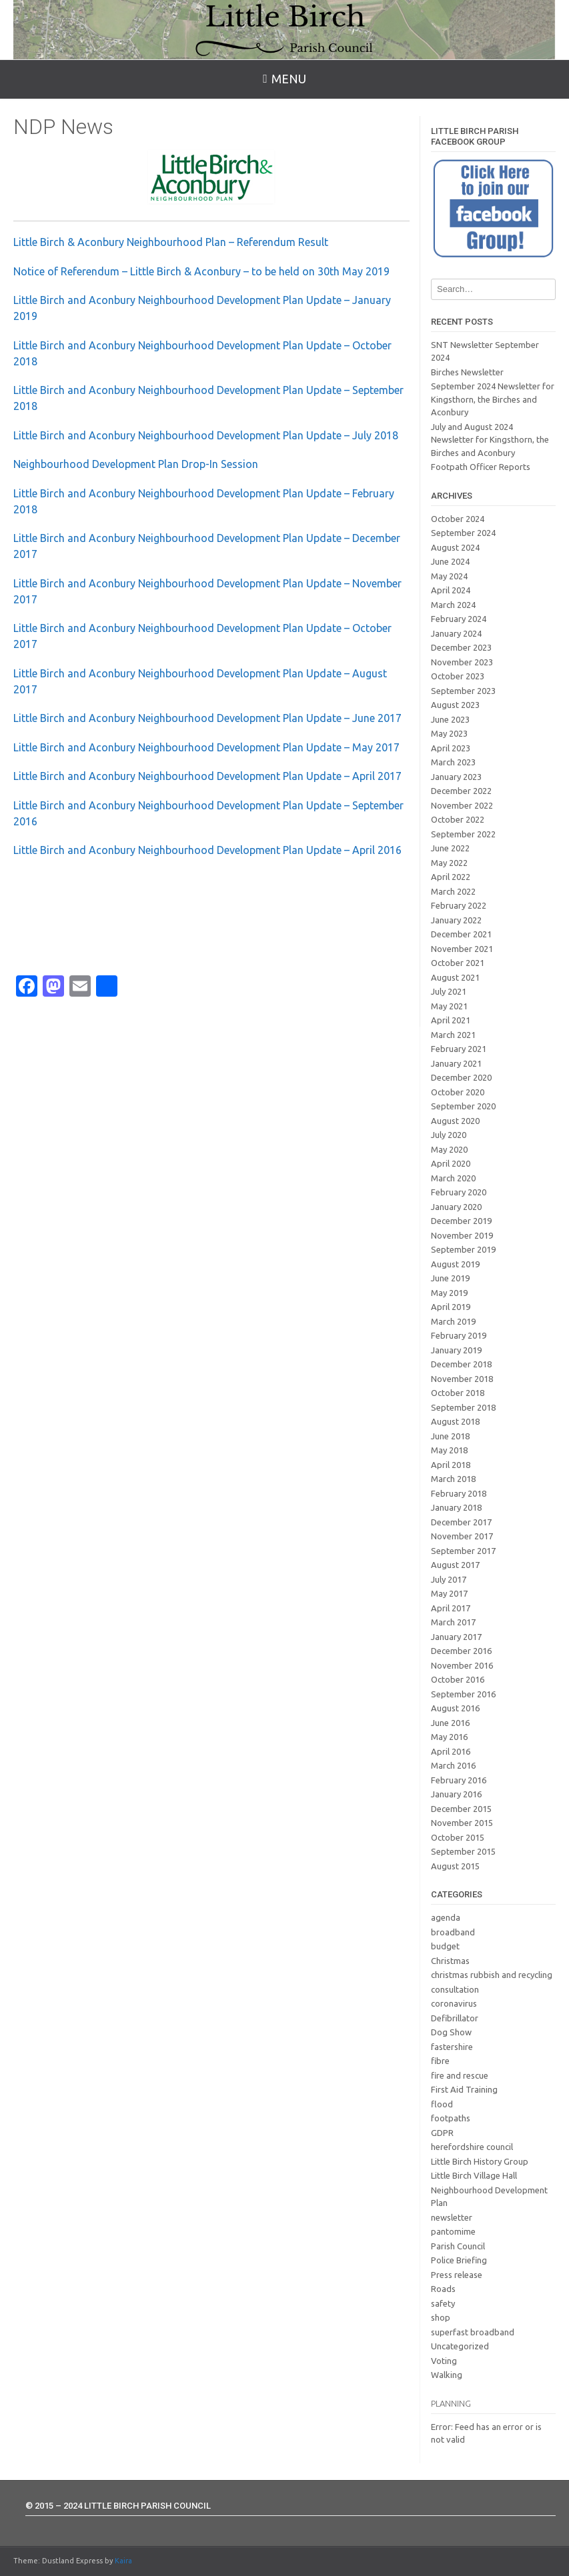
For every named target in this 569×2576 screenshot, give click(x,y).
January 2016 (456, 1794)
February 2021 (458, 1048)
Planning (451, 2403)
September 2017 (463, 1550)
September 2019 (463, 1249)
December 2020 (461, 1077)
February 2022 (458, 905)
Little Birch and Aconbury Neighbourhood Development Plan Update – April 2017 (207, 776)
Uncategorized (460, 2346)
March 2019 (453, 1321)
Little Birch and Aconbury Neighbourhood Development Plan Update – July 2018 (205, 435)
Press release (456, 2274)
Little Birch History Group (479, 2161)
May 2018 (449, 1450)
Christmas (450, 1960)
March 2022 (453, 891)
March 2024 (453, 604)
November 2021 (462, 948)
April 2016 (450, 1751)
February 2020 (458, 1192)
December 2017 (461, 1522)
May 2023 (449, 733)
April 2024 (450, 590)
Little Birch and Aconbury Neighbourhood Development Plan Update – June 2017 (208, 718)
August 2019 (455, 1264)
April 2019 (450, 1306)
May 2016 (449, 1736)
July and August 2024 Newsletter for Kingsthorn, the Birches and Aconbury (490, 439)
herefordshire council (472, 2146)
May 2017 (449, 1593)
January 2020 (456, 1206)
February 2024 (458, 618)
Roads (443, 2288)
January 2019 (456, 1350)
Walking (446, 2374)
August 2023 (455, 704)
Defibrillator (454, 2018)
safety (443, 2303)
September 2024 (463, 532)
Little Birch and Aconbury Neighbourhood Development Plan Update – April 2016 (207, 850)
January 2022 (456, 920)
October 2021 (457, 962)
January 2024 (456, 633)
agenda (445, 1917)
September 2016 (463, 1694)
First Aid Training (464, 2089)
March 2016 (453, 1765)
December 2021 (461, 934)
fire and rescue (459, 2075)
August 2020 (455, 1120)
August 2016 (455, 1708)
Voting (444, 2360)
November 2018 (462, 1378)
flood (442, 2104)
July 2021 (448, 991)
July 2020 (448, 1134)
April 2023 (450, 748)
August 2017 (455, 1564)
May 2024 (449, 576)
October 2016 (457, 1679)
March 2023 (453, 762)
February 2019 (458, 1335)
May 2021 (449, 1006)
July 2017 (448, 1579)
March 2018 (453, 1478)
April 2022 (450, 876)
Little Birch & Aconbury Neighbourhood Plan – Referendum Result (170, 242)
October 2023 (457, 676)
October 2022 (457, 819)
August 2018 (455, 1421)
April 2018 (450, 1464)
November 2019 (462, 1235)
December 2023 (461, 647)
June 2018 (450, 1436)
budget (445, 1946)
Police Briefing (459, 2260)
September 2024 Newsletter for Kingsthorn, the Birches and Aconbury (492, 399)
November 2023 (462, 662)
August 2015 (455, 1866)
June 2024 (450, 561)
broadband (453, 1932)
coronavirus (454, 2003)
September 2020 (463, 1106)
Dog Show (451, 2032)
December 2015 (461, 1808)
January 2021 (456, 1063)
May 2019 (449, 1292)
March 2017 (453, 1622)
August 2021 (455, 977)
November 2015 (462, 1822)
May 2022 (449, 862)
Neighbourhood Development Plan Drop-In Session (135, 464)
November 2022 (462, 805)
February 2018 (458, 1493)
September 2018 (463, 1407)
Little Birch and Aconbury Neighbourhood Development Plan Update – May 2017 (206, 747)
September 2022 (463, 834)
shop (440, 2317)
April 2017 (450, 1608)
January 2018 (456, 1507)
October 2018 (457, 1392)
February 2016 (458, 1780)
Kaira (123, 2561)
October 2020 (457, 1092)
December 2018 (461, 1364)
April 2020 (450, 1163)
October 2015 (457, 1837)
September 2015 (463, 1851)
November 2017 (462, 1536)
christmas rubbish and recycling (491, 1974)
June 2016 (450, 1722)
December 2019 (461, 1220)
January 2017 (456, 1636)
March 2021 (453, 1034)
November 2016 (462, 1665)
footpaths (450, 2118)
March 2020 (453, 1178)
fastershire (452, 2046)
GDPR (442, 2132)
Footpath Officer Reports (480, 466)
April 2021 (450, 1020)
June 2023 (450, 719)
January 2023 (456, 776)
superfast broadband (472, 2332)
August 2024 (455, 547)
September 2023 (463, 690)
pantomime (453, 2231)
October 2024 (457, 518)
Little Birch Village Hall (474, 2175)
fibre (440, 2060)
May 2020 (449, 1149)
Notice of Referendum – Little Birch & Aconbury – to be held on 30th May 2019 (201, 271)
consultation (455, 1989)
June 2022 (450, 848)
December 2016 (461, 1650)
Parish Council (458, 2246)
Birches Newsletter (467, 372)
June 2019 (450, 1278)
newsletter (451, 2217)
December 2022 (461, 790)
